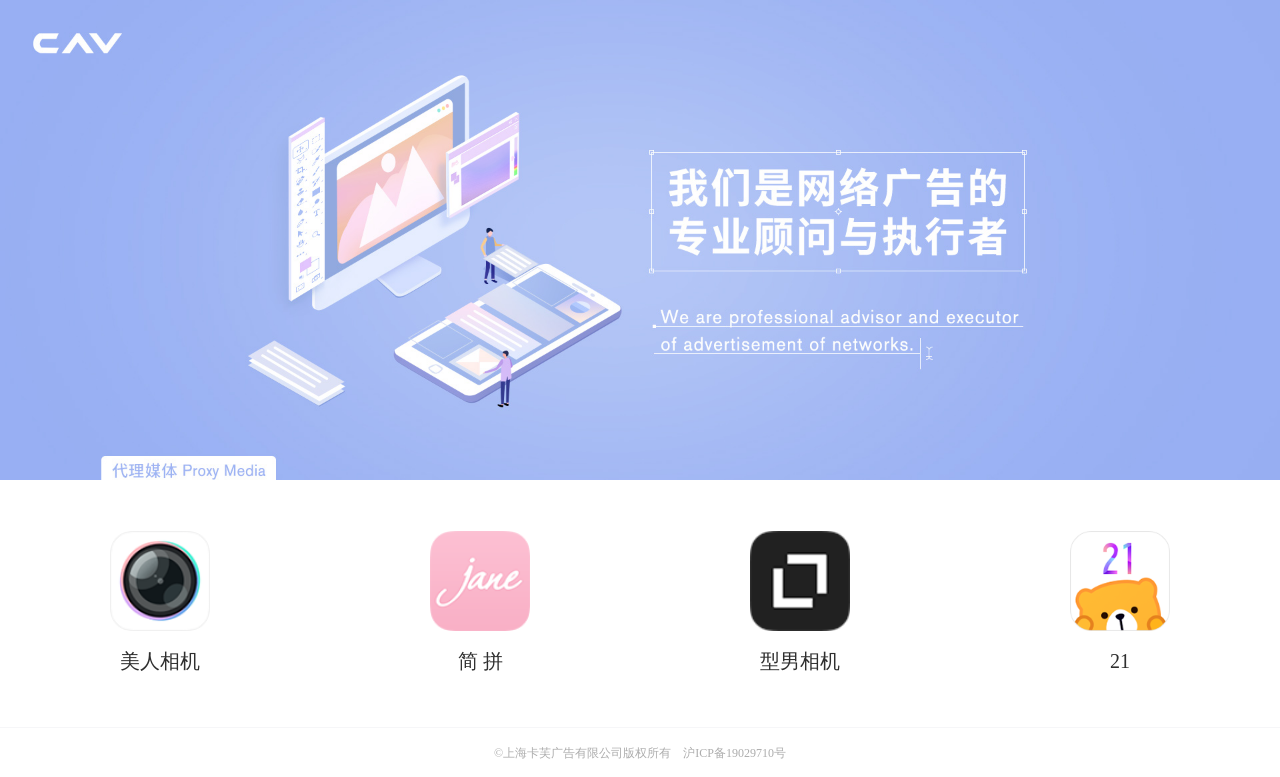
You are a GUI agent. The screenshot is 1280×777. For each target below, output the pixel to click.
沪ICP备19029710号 (734, 753)
